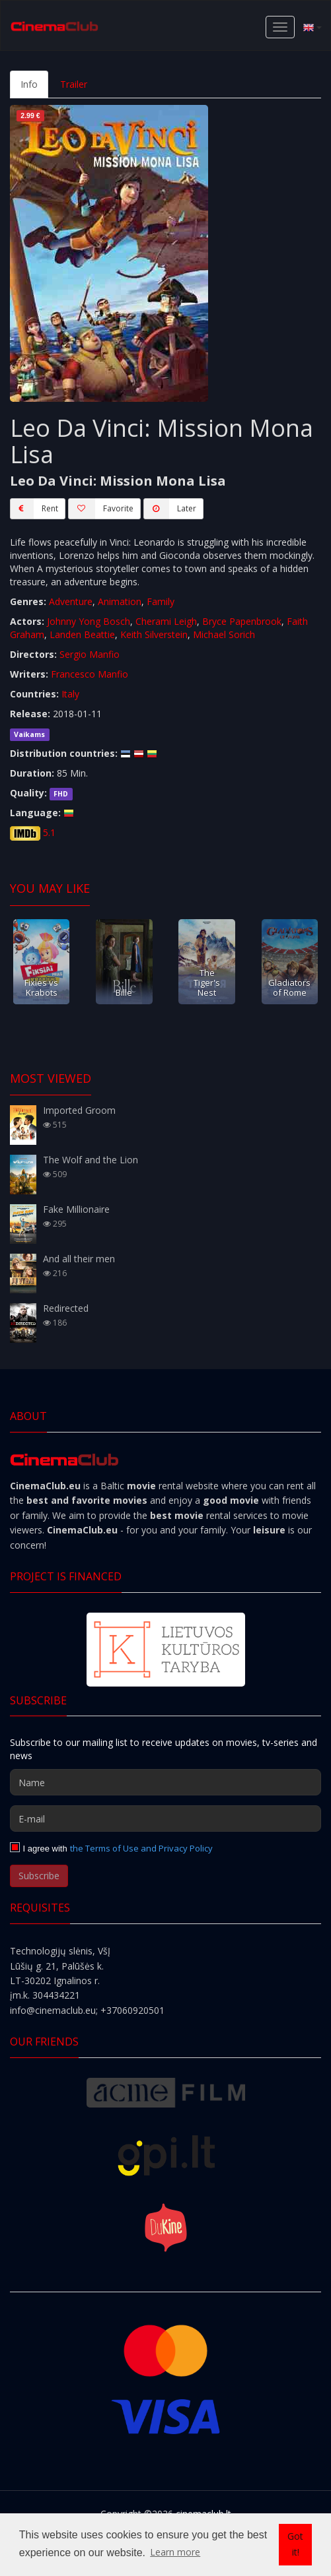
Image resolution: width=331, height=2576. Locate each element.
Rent (34, 508)
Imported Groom (79, 1110)
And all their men (79, 1258)
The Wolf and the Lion (90, 1159)
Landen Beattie (82, 634)
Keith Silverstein (154, 634)
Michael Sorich (224, 634)
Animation (119, 601)
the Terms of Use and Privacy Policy (141, 1848)
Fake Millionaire (76, 1209)
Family (160, 601)
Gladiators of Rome (289, 987)
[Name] (165, 1782)
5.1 (49, 832)
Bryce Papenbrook (241, 621)
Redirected (66, 1308)
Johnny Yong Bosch (88, 621)
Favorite (100, 508)
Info (29, 84)
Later (169, 508)
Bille (124, 992)
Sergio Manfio (89, 654)
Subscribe (38, 1875)
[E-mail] (165, 1818)
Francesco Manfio (89, 674)
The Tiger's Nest (207, 983)
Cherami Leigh (166, 621)
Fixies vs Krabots (41, 987)
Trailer (73, 84)
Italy (70, 694)
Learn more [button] (175, 2552)
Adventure (70, 601)
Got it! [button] (295, 2544)
